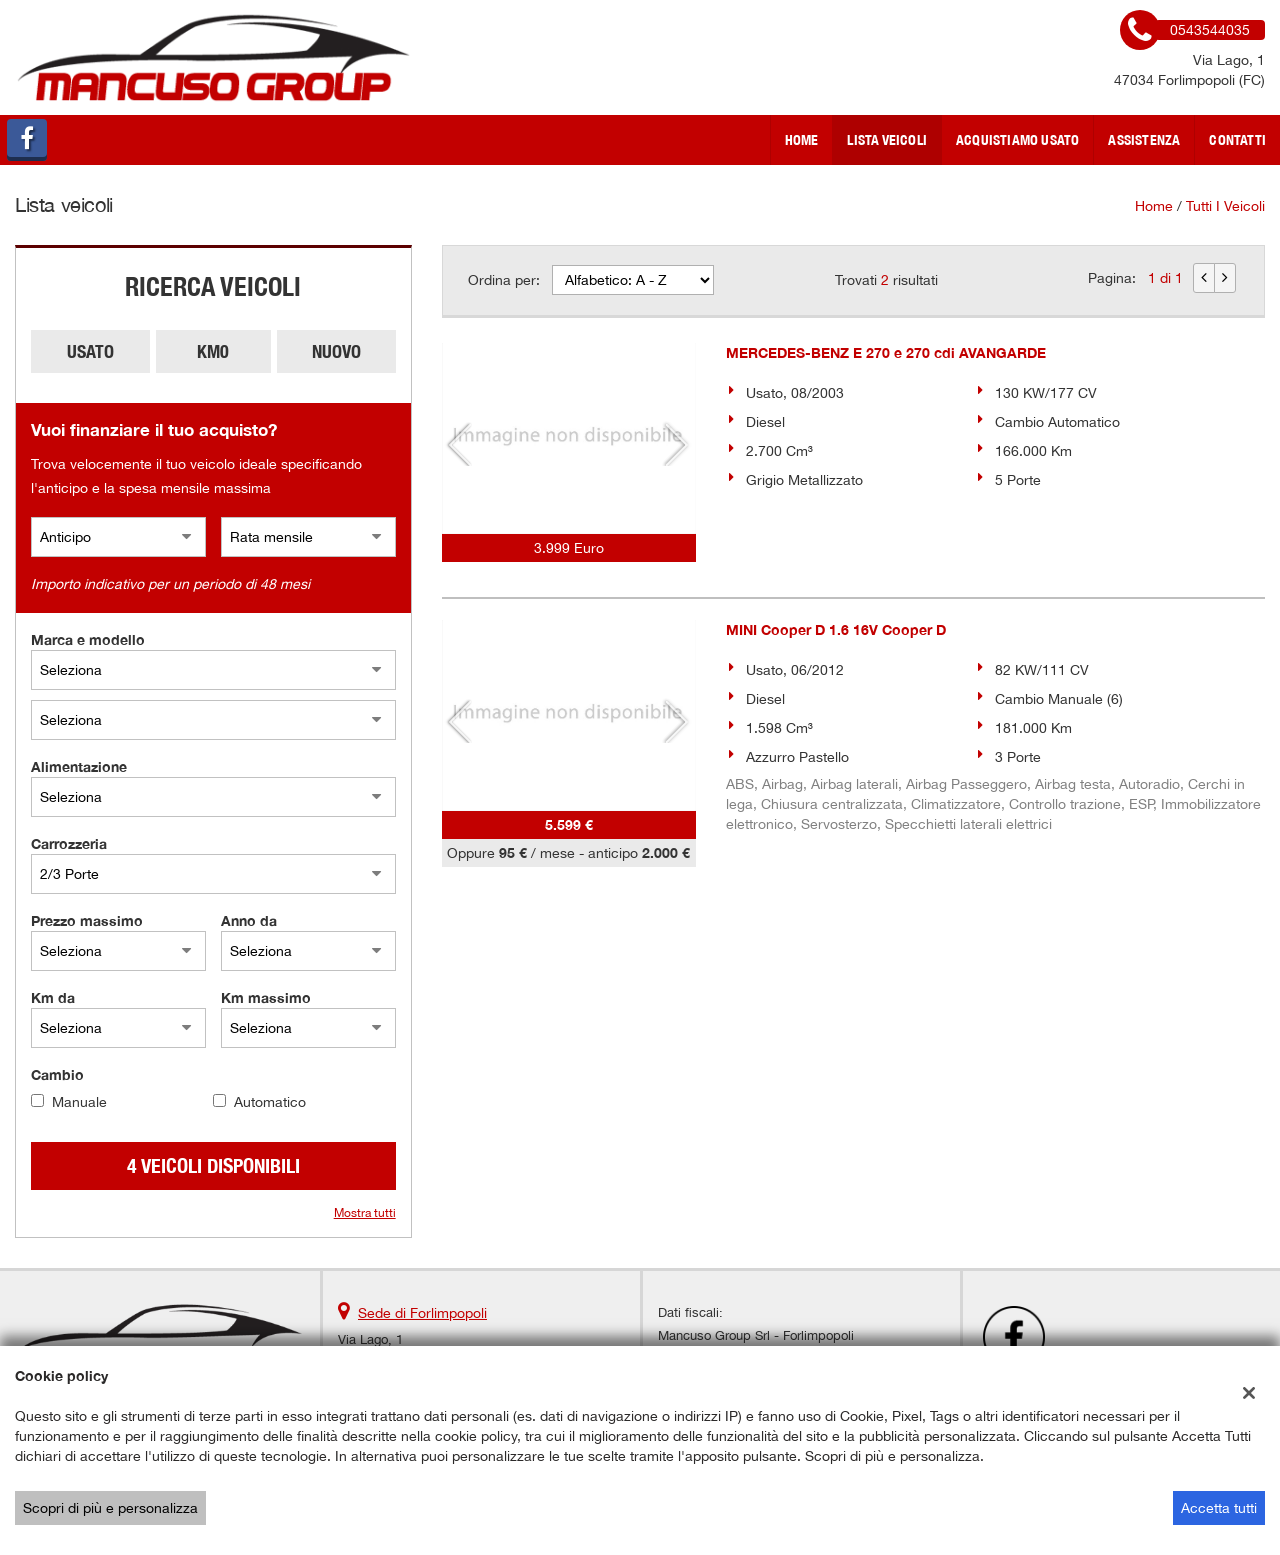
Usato (90, 351)
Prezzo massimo (87, 920)
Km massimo (266, 997)
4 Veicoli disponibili (213, 1165)
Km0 (213, 351)
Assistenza (1144, 140)
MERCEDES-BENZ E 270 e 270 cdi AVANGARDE (886, 352)
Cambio (57, 1074)
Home (802, 140)
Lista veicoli (887, 140)
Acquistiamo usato (1017, 140)
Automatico (270, 1102)
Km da (53, 997)
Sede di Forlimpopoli (422, 1313)
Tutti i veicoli (1225, 206)
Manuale (79, 1102)
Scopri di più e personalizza (110, 1508)
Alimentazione (79, 766)
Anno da (249, 920)
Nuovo (336, 351)
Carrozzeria (69, 843)
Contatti (1237, 140)
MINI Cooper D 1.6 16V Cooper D (836, 629)
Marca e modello (88, 639)
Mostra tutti (365, 1213)
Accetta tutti (1219, 1508)
